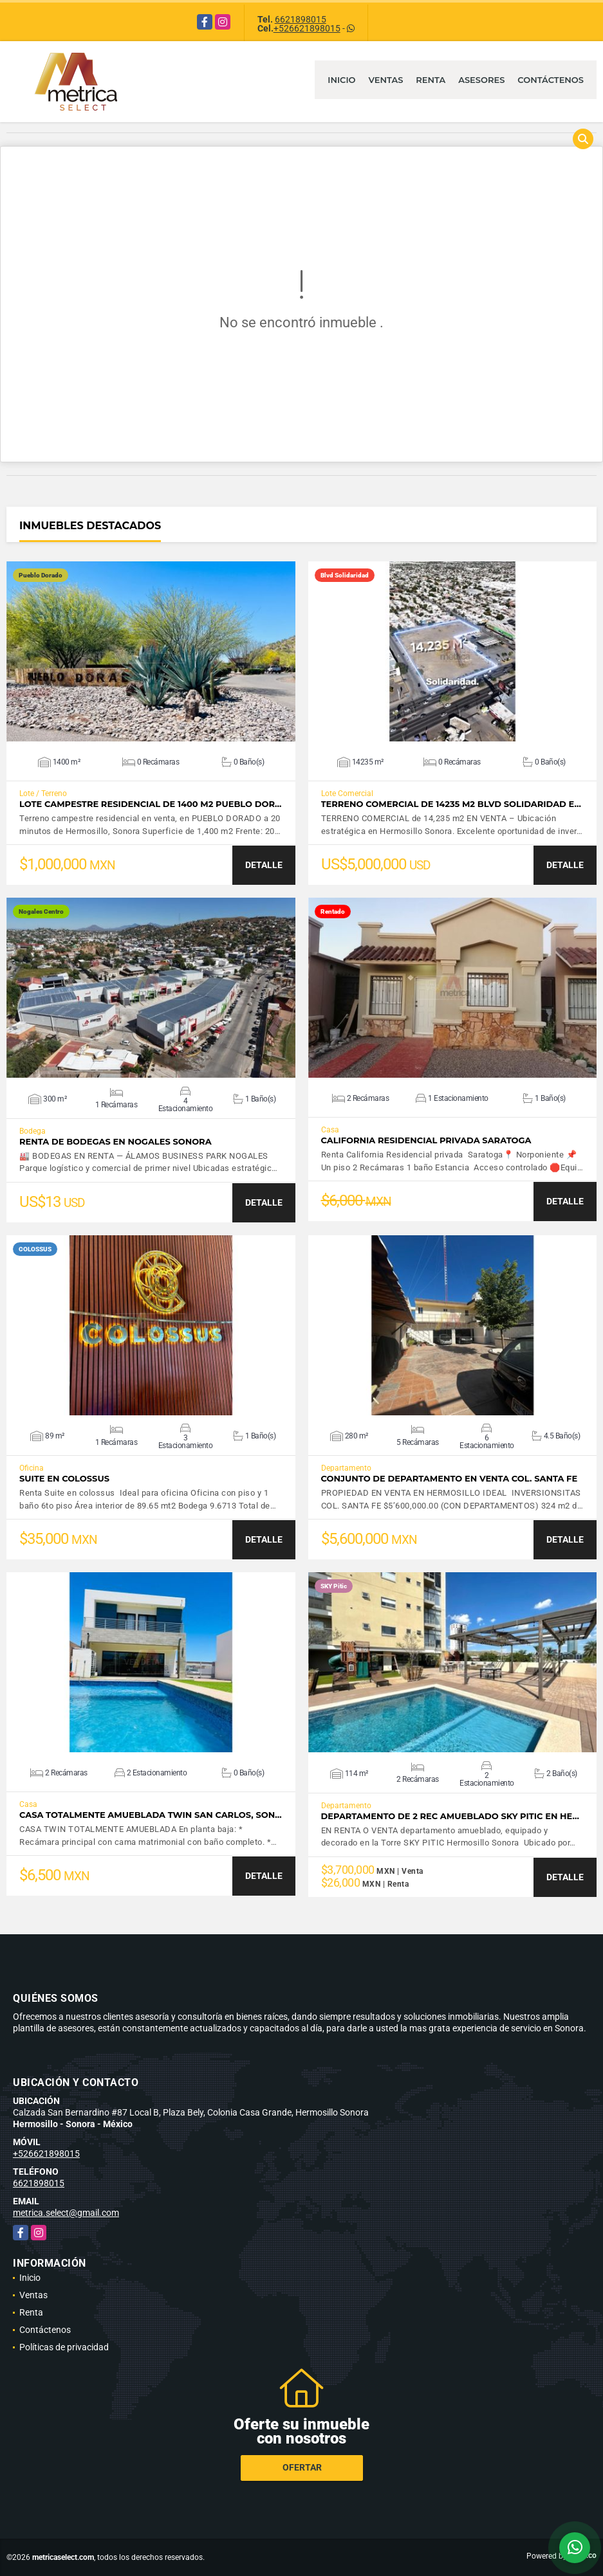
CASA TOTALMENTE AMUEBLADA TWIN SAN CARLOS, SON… (150, 1815)
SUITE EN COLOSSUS (64, 1478)
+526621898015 (307, 28)
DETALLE (264, 865)
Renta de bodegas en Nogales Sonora (115, 1142)
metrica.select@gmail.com (66, 2213)
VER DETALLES (151, 651)
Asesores (481, 80)
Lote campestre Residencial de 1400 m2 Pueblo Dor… (150, 804)
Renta (430, 80)
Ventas (386, 80)
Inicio (341, 80)
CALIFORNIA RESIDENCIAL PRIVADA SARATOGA (426, 1140)
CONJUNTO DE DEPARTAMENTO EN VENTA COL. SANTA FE (449, 1478)
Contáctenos (550, 80)
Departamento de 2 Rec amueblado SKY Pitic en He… (450, 1816)
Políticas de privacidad (64, 2347)
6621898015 (300, 19)
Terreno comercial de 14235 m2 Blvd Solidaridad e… (451, 804)
